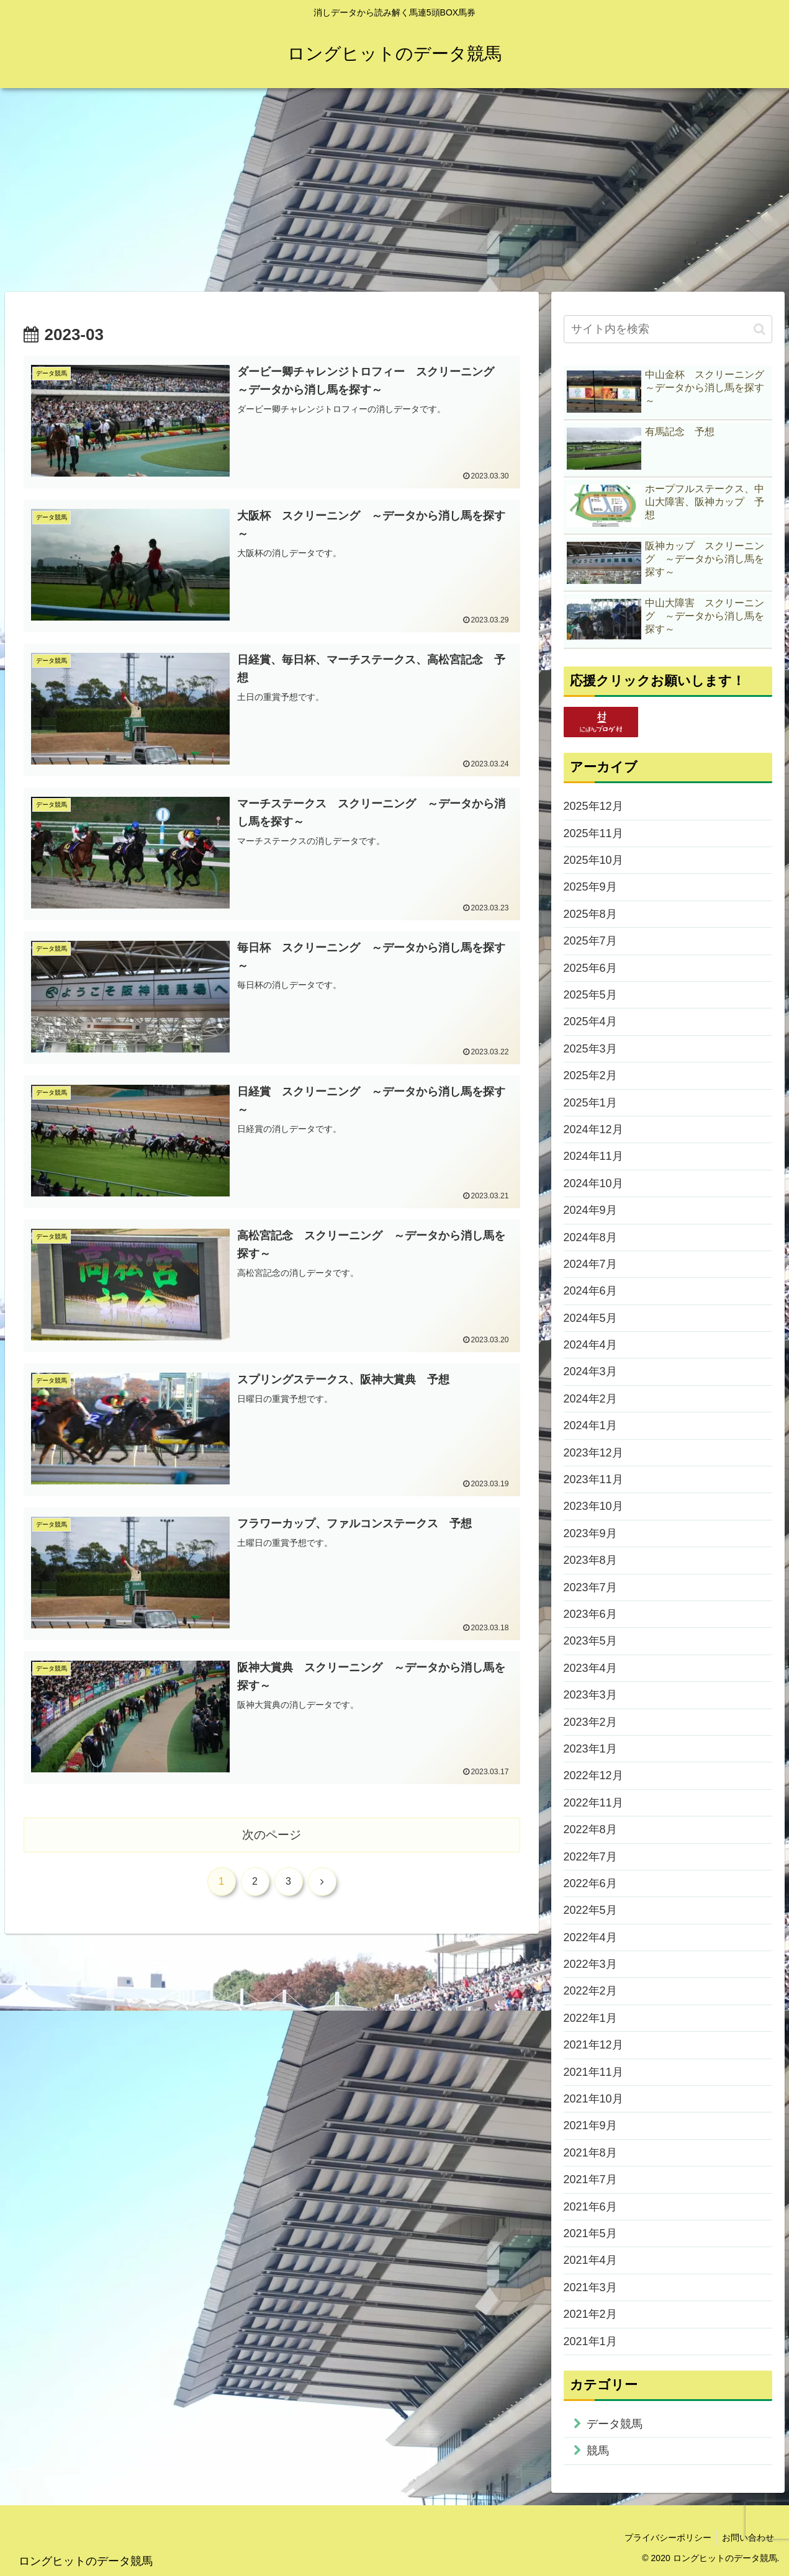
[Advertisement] (394, 190)
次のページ (272, 1837)
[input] (668, 329)
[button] (759, 329)
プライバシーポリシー (664, 2537)
